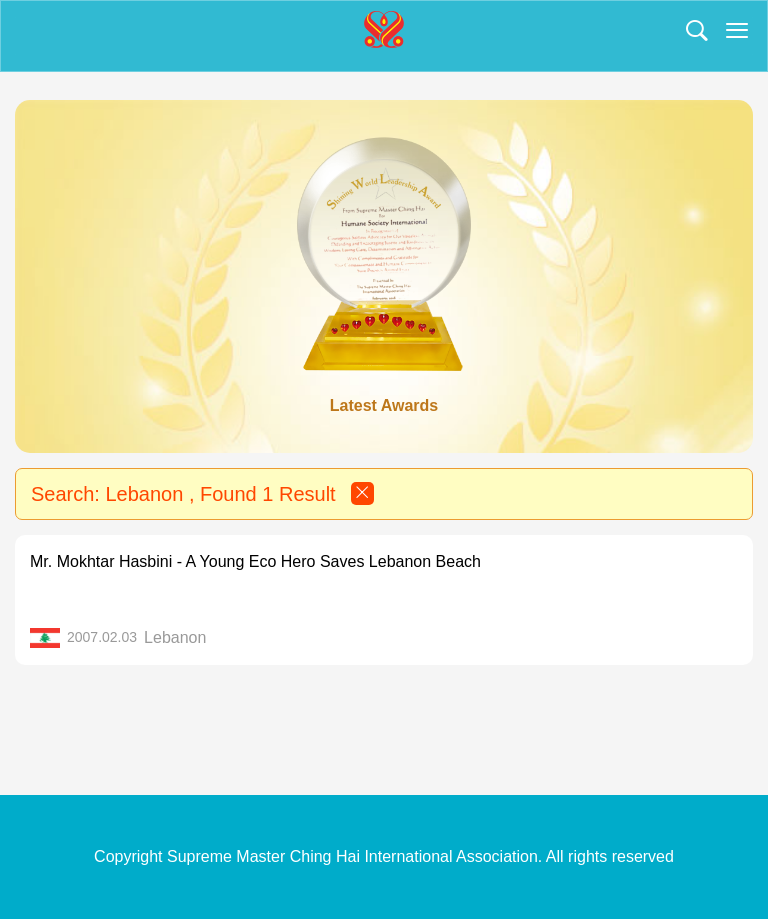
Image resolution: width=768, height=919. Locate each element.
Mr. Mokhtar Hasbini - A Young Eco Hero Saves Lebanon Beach (255, 561)
